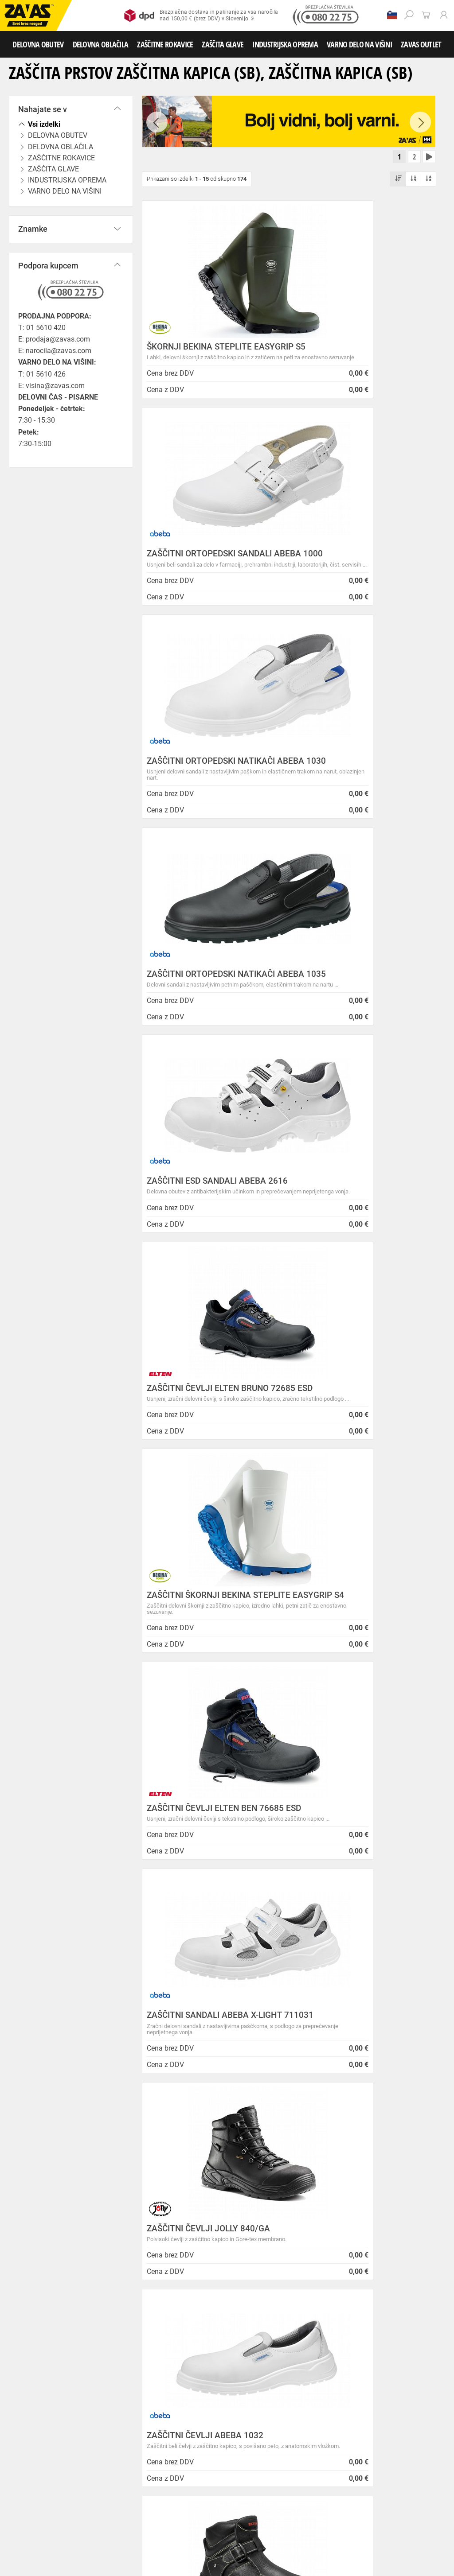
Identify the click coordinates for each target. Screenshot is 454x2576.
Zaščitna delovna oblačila (210, 2454)
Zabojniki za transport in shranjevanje (115, 2532)
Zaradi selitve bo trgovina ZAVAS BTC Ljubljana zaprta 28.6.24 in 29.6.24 (291, 2322)
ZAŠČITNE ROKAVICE (165, 44)
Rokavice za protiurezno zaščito (290, 2473)
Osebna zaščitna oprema (98, 2541)
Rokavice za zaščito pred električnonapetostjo (59, 2512)
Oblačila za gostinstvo (31, 2463)
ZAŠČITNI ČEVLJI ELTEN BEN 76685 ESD (354, 1017)
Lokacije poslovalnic (175, 2267)
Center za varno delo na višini (189, 2278)
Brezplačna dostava (56, 2110)
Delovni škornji (21, 2444)
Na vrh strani (423, 2563)
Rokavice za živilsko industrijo (168, 2502)
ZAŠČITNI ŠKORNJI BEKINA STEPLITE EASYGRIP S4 (199, 1017)
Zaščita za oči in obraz (77, 2522)
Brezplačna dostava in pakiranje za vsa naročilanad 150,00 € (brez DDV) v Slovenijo (201, 15)
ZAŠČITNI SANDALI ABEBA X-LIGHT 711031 (202, 1239)
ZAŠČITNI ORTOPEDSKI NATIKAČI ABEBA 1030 (211, 574)
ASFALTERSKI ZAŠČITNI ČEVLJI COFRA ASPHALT (359, 1674)
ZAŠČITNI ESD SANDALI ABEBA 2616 (206, 795)
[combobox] (424, 1984)
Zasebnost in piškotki (177, 2245)
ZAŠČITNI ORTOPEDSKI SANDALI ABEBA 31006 (209, 1674)
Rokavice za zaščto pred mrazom (44, 2493)
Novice (259, 2213)
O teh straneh (164, 2289)
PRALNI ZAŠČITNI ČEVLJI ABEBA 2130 (210, 1896)
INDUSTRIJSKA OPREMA (285, 44)
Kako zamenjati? (169, 2110)
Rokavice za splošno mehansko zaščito (110, 2473)
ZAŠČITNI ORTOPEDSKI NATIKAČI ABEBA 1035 (363, 574)
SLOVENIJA (33, 2363)
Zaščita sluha (165, 2522)
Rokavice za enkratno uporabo (220, 2493)
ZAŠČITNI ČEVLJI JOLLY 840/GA (361, 1235)
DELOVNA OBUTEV (37, 44)
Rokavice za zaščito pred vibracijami (133, 2493)
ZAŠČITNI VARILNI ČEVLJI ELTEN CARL (361, 1461)
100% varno (283, 2102)
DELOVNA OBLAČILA (101, 44)
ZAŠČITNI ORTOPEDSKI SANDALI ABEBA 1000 (361, 352)
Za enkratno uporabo (137, 2463)
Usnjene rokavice (24, 2483)
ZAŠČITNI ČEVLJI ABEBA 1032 (205, 1457)
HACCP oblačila (188, 2463)
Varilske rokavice (244, 2483)
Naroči (399, 2519)
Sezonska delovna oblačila (140, 2454)
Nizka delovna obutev (83, 2434)
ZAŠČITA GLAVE (222, 44)
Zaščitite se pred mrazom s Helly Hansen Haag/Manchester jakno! (297, 2393)
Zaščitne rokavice (72, 2483)
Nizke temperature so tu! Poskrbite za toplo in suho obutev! (287, 2348)
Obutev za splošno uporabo (139, 2444)
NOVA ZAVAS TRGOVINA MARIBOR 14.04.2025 (285, 2227)
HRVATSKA (32, 2378)
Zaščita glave (203, 2522)
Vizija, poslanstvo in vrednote (189, 2321)
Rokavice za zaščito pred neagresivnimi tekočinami (65, 2502)
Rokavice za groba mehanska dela (204, 2473)
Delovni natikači (319, 2434)
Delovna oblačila (82, 2454)
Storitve (156, 2311)
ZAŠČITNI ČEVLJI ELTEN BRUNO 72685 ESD (360, 795)
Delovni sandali (274, 2434)
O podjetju (164, 2213)
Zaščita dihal (126, 2522)
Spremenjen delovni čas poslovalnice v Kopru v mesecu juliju (295, 2295)
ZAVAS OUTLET (421, 44)
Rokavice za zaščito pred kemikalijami (256, 2502)
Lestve (142, 2541)
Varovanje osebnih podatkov (188, 2234)
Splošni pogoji (166, 2223)
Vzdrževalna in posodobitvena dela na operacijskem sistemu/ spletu (295, 2269)
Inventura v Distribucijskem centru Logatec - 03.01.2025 (290, 2246)
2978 (396, 2103)
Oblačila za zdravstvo (298, 2454)
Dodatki (256, 2454)
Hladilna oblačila (84, 2463)
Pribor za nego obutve (72, 2444)
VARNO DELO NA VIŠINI (359, 44)
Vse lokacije (33, 2349)
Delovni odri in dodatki (183, 2541)
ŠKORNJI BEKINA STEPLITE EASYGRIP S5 (199, 352)
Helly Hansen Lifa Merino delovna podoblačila (286, 2370)
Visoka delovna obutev (222, 2434)
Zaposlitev (160, 2300)
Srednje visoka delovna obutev (152, 2434)
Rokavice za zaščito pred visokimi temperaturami (158, 2483)
